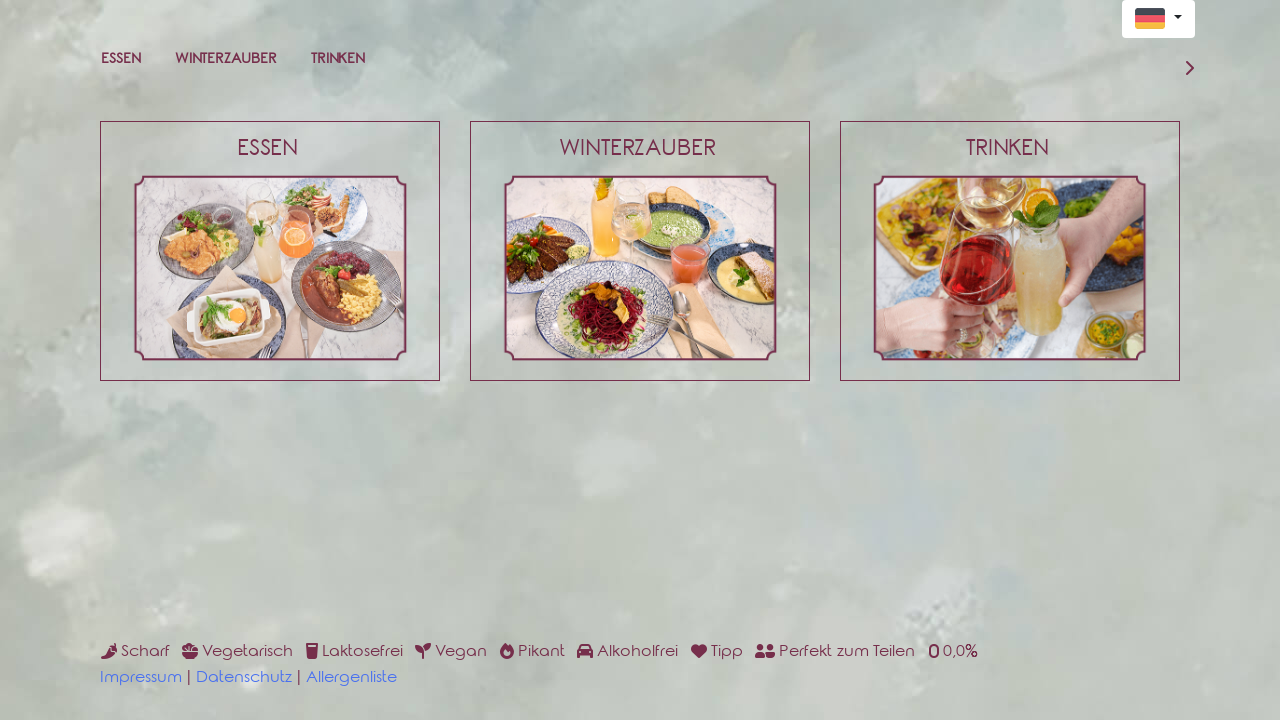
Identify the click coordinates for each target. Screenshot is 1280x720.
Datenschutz (244, 679)
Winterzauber (226, 61)
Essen (120, 61)
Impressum (141, 679)
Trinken (338, 61)
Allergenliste (351, 679)
